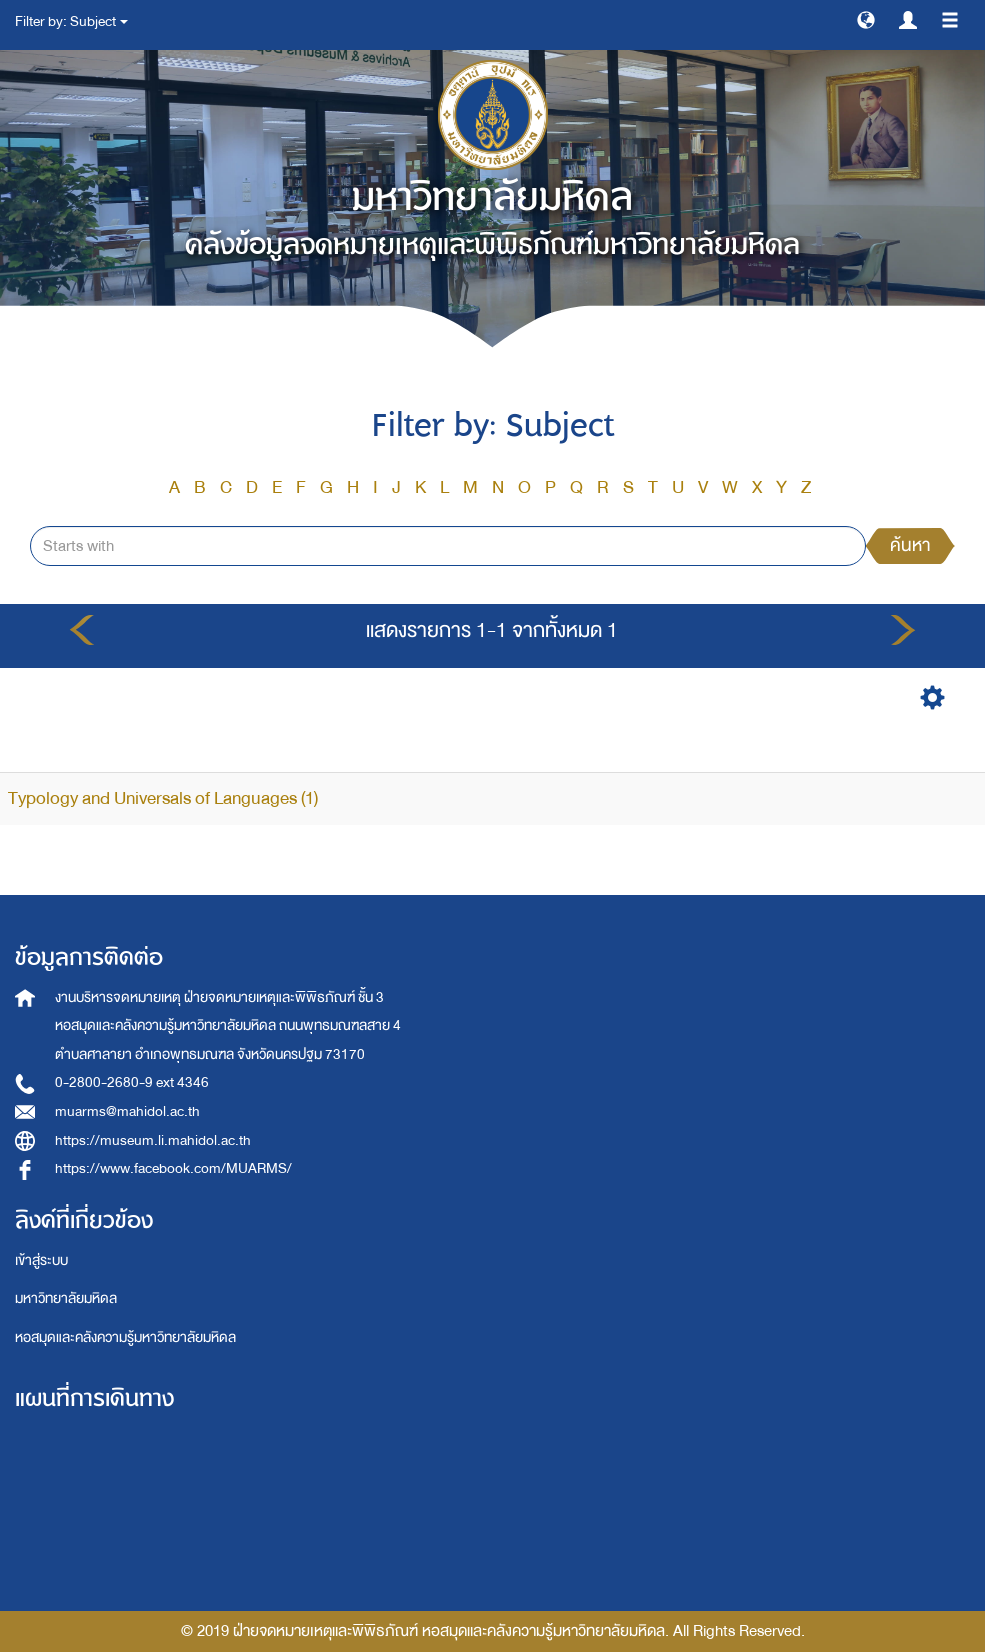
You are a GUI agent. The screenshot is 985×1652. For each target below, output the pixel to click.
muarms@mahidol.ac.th (127, 1111)
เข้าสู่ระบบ (41, 1260)
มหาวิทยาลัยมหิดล (66, 1298)
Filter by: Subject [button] (71, 21)
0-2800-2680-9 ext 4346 (132, 1082)
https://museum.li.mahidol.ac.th (153, 1140)
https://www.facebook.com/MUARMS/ (173, 1168)
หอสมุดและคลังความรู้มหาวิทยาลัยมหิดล (125, 1337)
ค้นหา (910, 545)
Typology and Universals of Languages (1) (163, 798)
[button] (866, 19)
